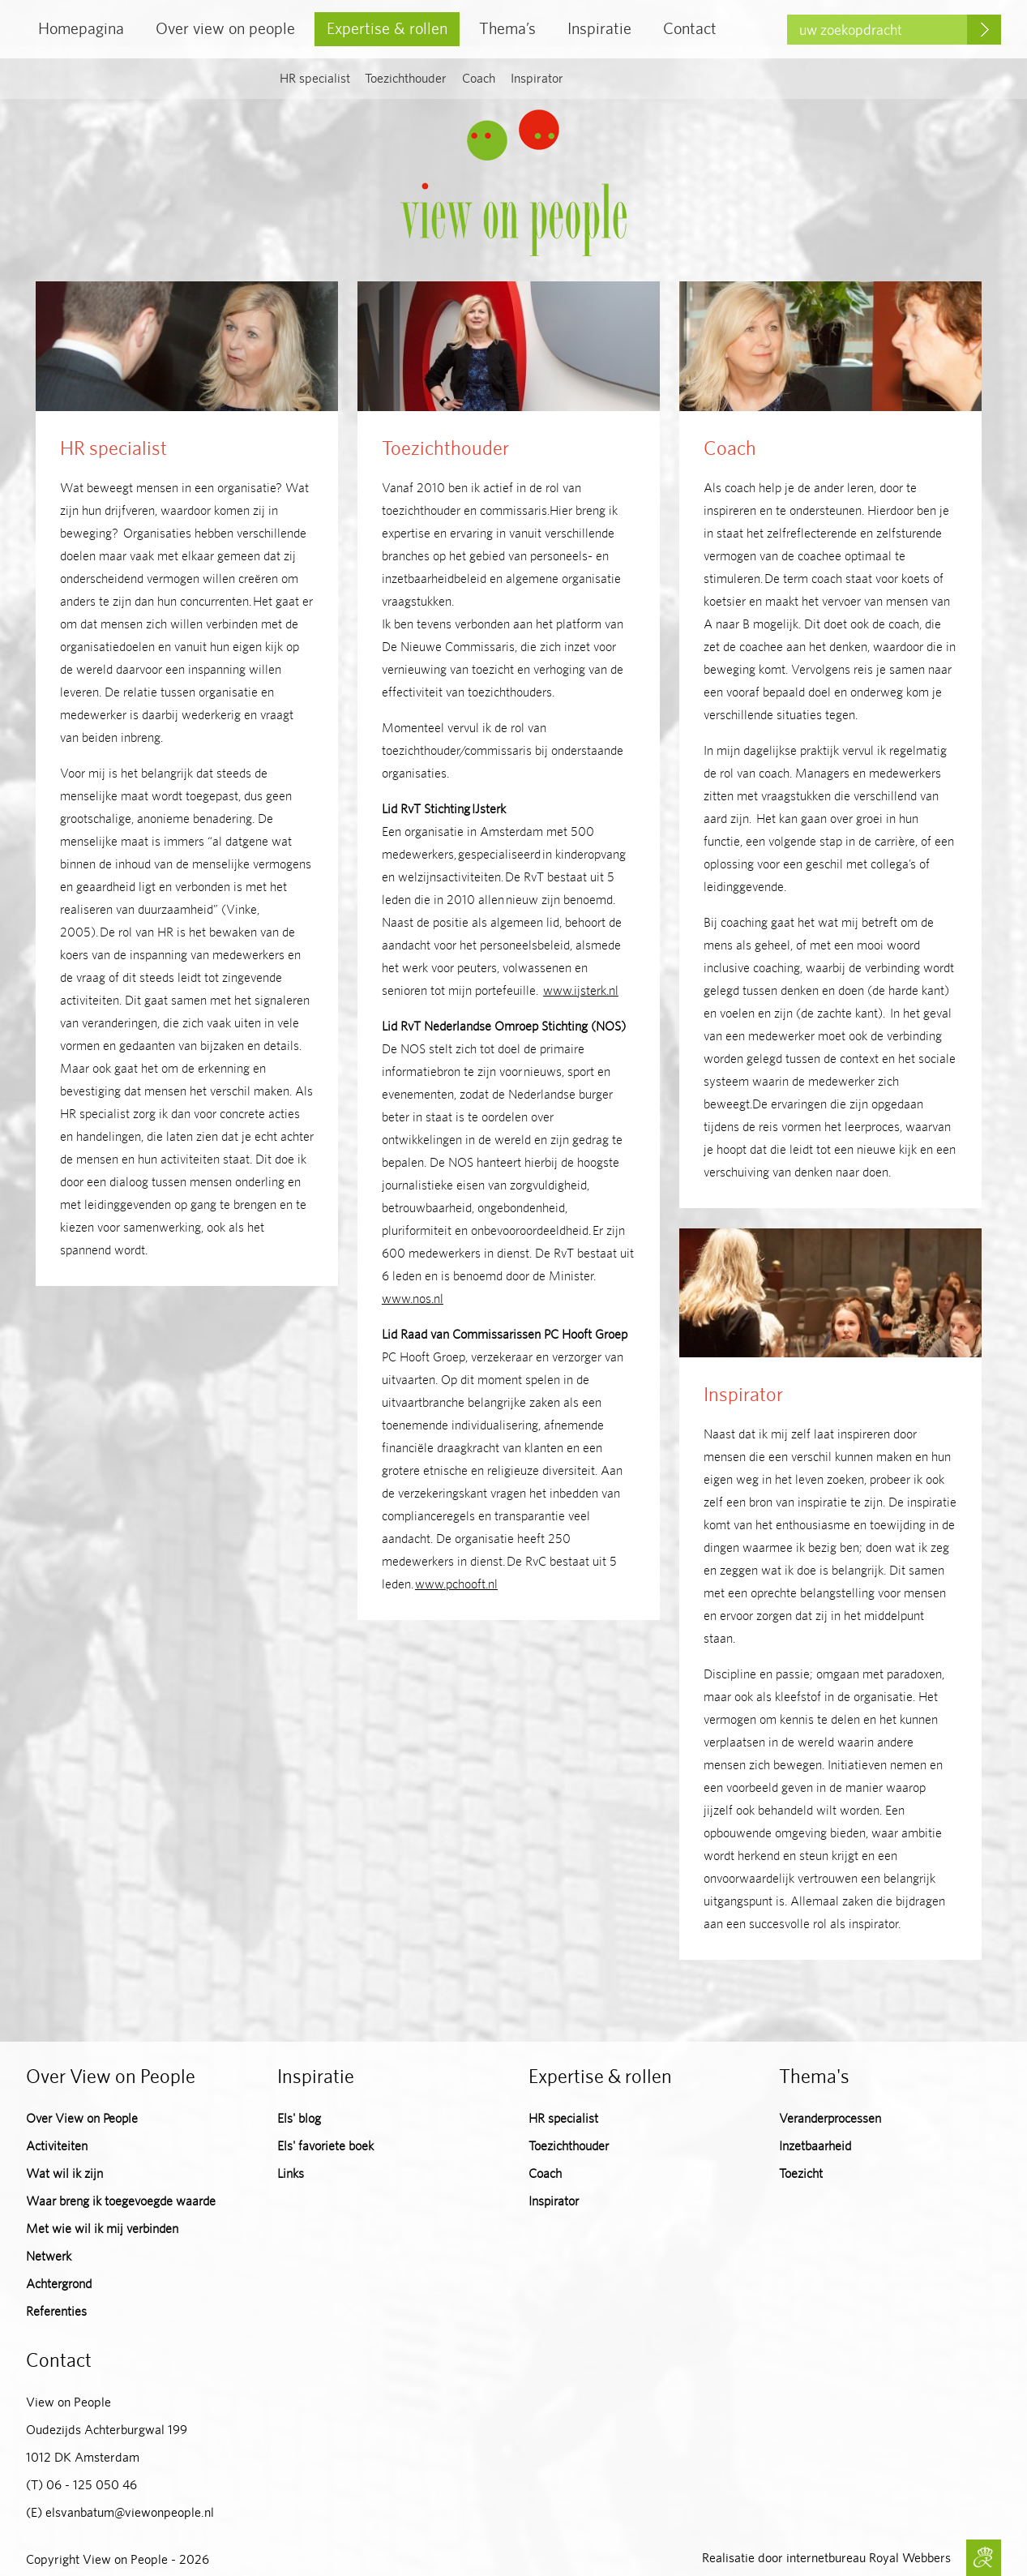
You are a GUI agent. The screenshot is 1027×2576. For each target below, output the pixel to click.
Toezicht (801, 2173)
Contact (690, 28)
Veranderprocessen (830, 2118)
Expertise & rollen (387, 28)
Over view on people (225, 28)
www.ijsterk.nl (580, 990)
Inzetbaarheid (815, 2146)
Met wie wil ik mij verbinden (102, 2228)
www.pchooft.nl (456, 1584)
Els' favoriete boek (325, 2146)
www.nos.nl (412, 1298)
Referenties (56, 2311)
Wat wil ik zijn (64, 2173)
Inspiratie (599, 28)
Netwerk (48, 2256)
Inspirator (537, 78)
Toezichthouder (406, 78)
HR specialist (315, 78)
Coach (478, 78)
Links (290, 2173)
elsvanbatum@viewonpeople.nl (129, 2512)
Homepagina (81, 28)
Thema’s (507, 28)
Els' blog (299, 2118)
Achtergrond (59, 2283)
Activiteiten (57, 2146)
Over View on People (82, 2118)
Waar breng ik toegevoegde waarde (121, 2201)
